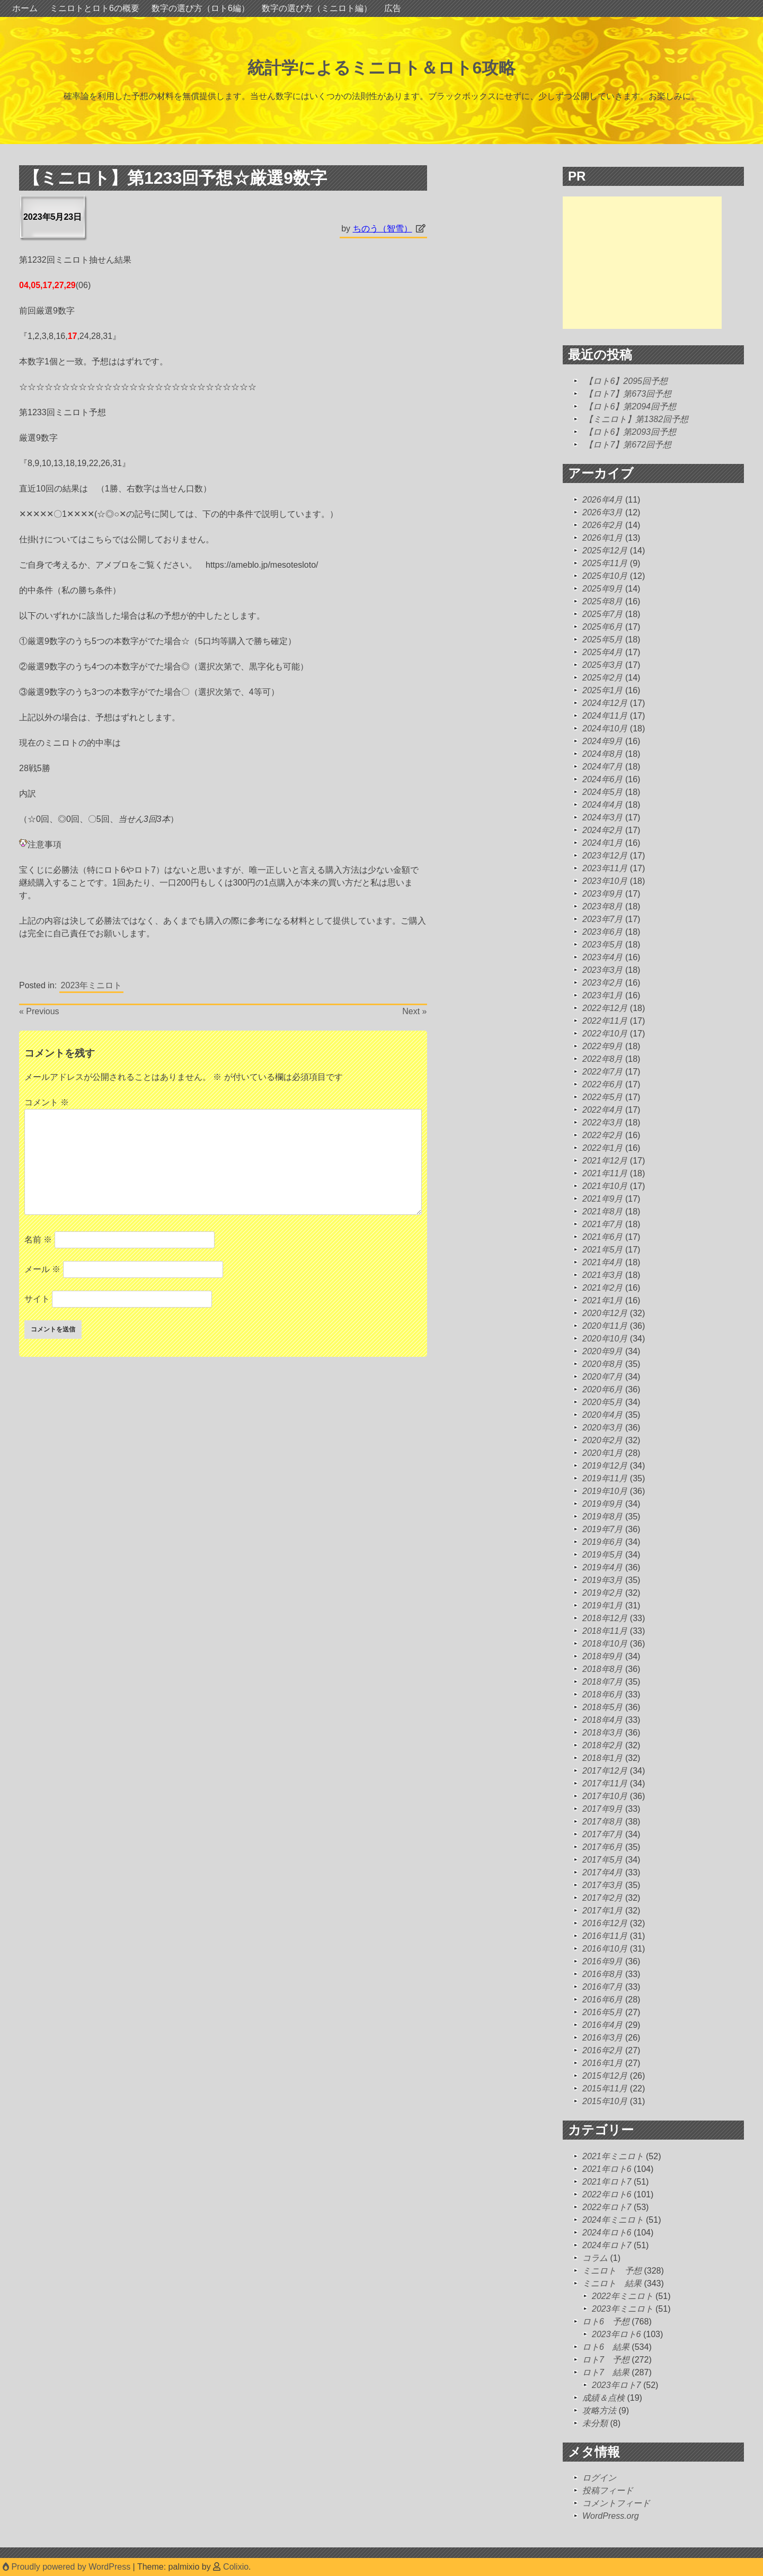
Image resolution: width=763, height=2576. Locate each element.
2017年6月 (602, 1846)
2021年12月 (604, 1160)
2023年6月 (602, 931)
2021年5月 (602, 1249)
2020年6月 (602, 1389)
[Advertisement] (642, 262)
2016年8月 (602, 1974)
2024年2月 (602, 830)
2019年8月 (602, 1516)
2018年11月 (604, 1630)
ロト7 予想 (605, 2359)
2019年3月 (602, 1580)
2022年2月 (602, 1135)
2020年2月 (602, 1440)
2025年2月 (602, 677)
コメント (46, 1102)
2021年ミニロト (613, 2156)
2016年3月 (602, 2037)
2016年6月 (602, 1999)
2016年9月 (602, 1961)
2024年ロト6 (607, 2232)
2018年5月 (602, 1707)
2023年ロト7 (616, 2385)
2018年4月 (602, 1719)
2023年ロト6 (616, 2334)
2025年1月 (602, 690)
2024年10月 (604, 728)
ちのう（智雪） (382, 228)
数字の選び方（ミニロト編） (317, 8)
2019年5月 (602, 1554)
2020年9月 (602, 1351)
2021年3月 (602, 1275)
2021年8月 (602, 1211)
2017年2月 (602, 1897)
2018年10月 (604, 1643)
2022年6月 (602, 1084)
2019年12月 (604, 1465)
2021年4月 (602, 1262)
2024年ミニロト (613, 2219)
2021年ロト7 (607, 2181)
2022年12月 (604, 1008)
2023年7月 (602, 919)
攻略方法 (599, 2410)
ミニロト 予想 (612, 2270)
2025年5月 (602, 639)
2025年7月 (602, 614)
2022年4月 (602, 1109)
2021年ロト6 (607, 2169)
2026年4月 (602, 499)
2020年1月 (602, 1452)
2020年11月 (604, 1325)
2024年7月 (602, 766)
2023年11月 (604, 868)
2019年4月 (602, 1567)
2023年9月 (602, 893)
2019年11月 (604, 1478)
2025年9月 (602, 588)
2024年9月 (602, 741)
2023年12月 (604, 855)
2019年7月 (602, 1529)
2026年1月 (602, 537)
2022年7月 (602, 1071)
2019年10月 (604, 1491)
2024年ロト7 (607, 2245)
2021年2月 (602, 1287)
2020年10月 (604, 1338)
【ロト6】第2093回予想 (630, 431)
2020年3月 (602, 1427)
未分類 (595, 2423)
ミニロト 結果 (612, 2283)
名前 (38, 1239)
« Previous (39, 1011)
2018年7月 (602, 1681)
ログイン (599, 2477)
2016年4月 (602, 2024)
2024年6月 (602, 779)
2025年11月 (604, 563)
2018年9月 (602, 1656)
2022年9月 (602, 1046)
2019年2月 (602, 1592)
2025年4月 (602, 652)
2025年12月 (604, 550)
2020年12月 (604, 1313)
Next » (414, 1011)
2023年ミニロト (91, 985)
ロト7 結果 (605, 2372)
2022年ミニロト (622, 2296)
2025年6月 (602, 626)
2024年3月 (602, 817)
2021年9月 (602, 1198)
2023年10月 (604, 880)
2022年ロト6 (607, 2194)
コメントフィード (616, 2503)
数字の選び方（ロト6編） (201, 8)
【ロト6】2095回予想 (626, 381)
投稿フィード (607, 2490)
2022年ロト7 (607, 2207)
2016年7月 (602, 1986)
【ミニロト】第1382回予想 (636, 419)
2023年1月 (602, 995)
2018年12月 (604, 1618)
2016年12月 (604, 1923)
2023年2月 (602, 982)
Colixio (236, 2566)
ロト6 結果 (605, 2346)
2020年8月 (602, 1363)
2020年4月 (602, 1414)
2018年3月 (602, 1732)
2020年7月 (602, 1376)
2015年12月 (604, 2075)
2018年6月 (602, 1694)
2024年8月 (602, 753)
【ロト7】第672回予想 (627, 444)
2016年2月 (602, 2050)
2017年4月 (602, 1872)
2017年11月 (604, 1783)
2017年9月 (602, 1808)
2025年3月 (602, 664)
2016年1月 (602, 2063)
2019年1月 (602, 1605)
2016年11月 (604, 1935)
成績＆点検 (603, 2397)
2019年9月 (602, 1503)
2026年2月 (602, 525)
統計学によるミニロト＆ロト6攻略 (381, 67)
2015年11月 (604, 2088)
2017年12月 (604, 1770)
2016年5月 (602, 2012)
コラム (595, 2257)
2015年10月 (604, 2101)
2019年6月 (602, 1541)
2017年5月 (602, 1859)
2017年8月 (602, 1821)
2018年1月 (602, 1758)
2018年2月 (602, 1745)
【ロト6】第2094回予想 (630, 406)
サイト (37, 1298)
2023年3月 (602, 969)
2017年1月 (602, 1910)
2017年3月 (602, 1885)
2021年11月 (604, 1173)
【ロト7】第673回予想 (627, 393)
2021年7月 (602, 1224)
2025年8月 (602, 601)
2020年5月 (602, 1402)
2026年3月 (602, 512)
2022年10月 (604, 1033)
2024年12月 (604, 703)
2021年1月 (602, 1300)
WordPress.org (610, 2515)
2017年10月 (604, 1796)
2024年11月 (604, 715)
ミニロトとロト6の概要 (94, 8)
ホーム (25, 8)
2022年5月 (602, 1097)
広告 (392, 8)
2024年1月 (602, 842)
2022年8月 (602, 1058)
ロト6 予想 (605, 2321)
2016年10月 (604, 1948)
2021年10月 (604, 1186)
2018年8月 (602, 1669)
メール (42, 1269)
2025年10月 (604, 575)
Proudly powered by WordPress (68, 2566)
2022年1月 (602, 1147)
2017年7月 (602, 1834)
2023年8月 (602, 906)
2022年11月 (604, 1020)
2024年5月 (602, 792)
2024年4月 (602, 804)
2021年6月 (602, 1236)
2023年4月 (602, 957)
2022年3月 (602, 1122)
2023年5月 (602, 944)
